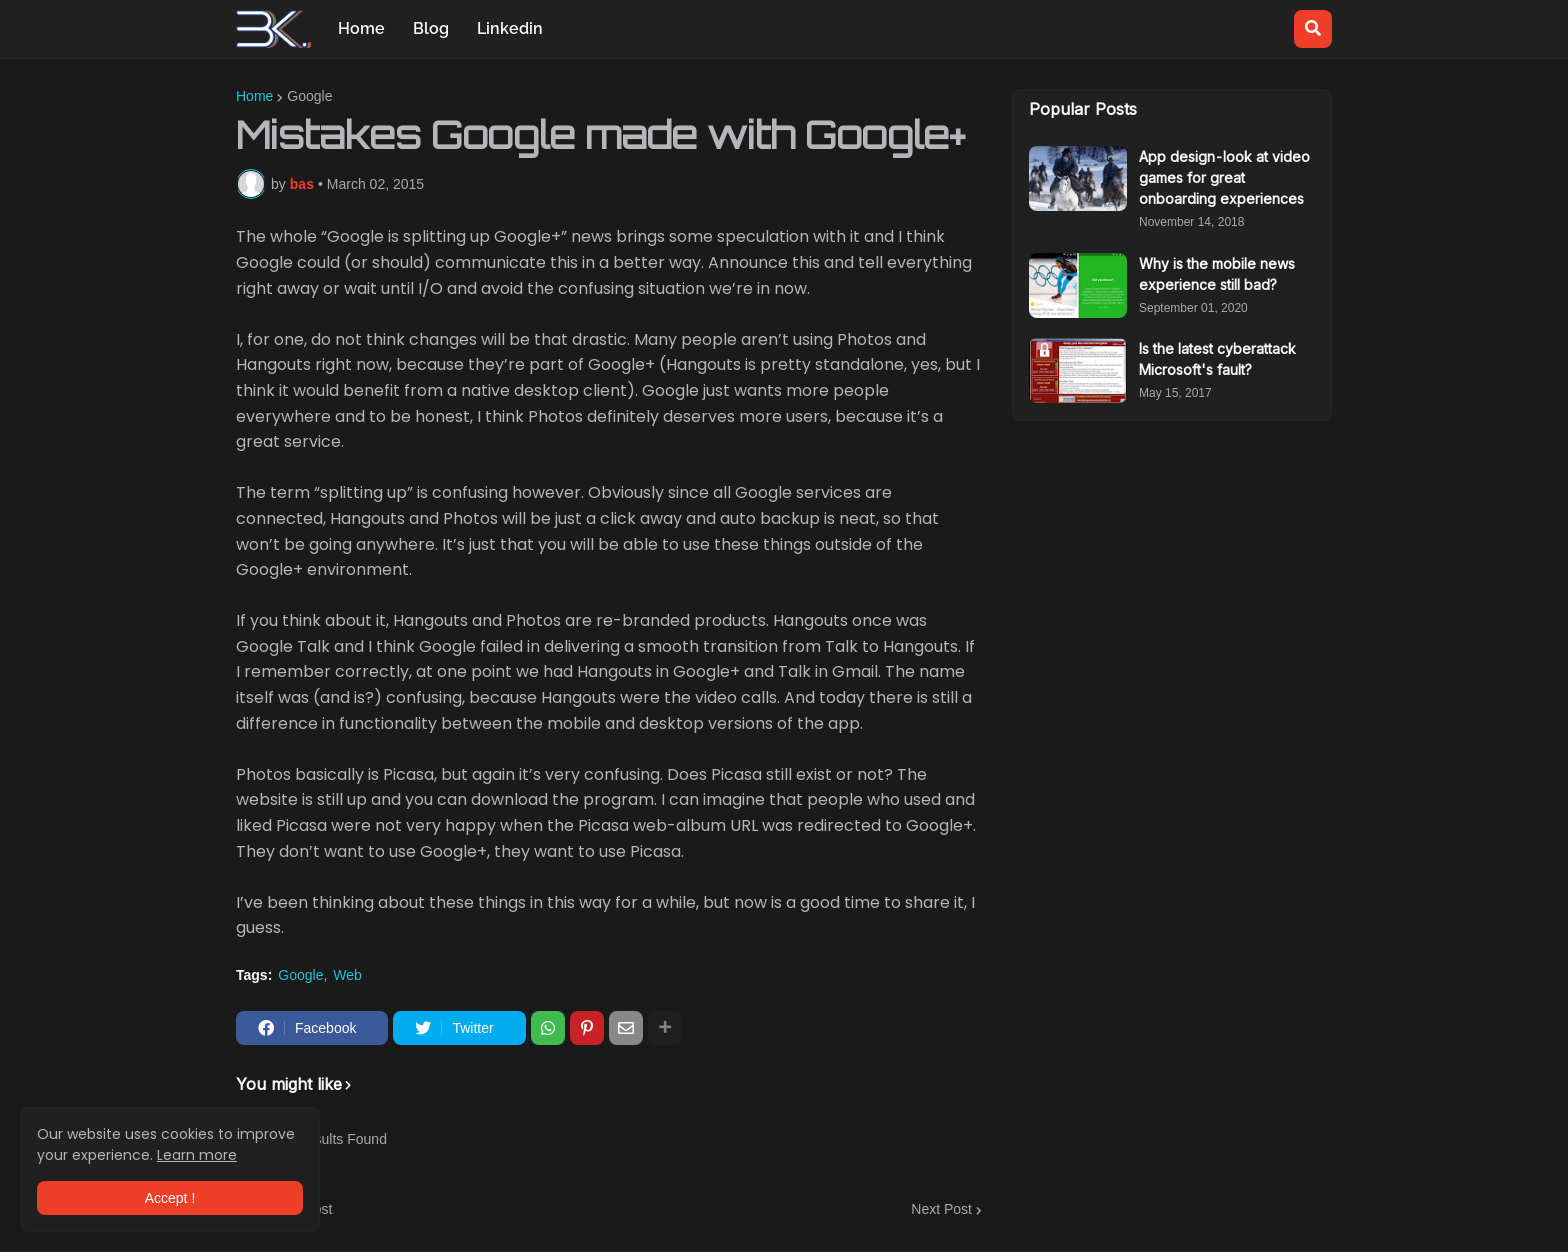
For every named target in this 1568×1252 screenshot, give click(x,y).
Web (347, 975)
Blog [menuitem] (431, 28)
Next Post (941, 1209)
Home (254, 96)
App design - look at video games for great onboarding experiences (1224, 177)
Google (309, 96)
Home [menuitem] (361, 28)
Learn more (197, 1155)
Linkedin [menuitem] (510, 28)
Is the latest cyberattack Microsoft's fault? (1217, 359)
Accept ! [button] (170, 1198)
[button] (1313, 29)
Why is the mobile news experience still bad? (1217, 274)
